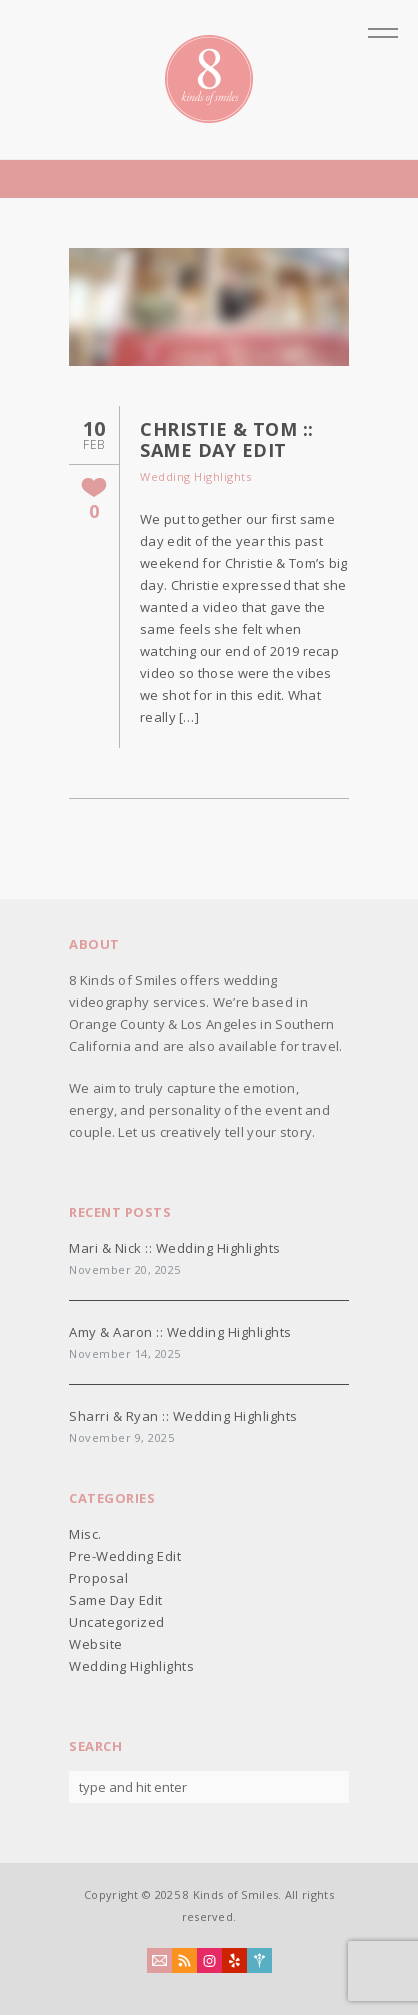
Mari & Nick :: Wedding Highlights (175, 1248)
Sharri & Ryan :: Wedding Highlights (183, 1416)
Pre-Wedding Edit (125, 1556)
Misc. (85, 1534)
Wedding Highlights (195, 476)
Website (96, 1644)
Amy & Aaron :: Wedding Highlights (180, 1332)
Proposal (98, 1578)
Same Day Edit (116, 1600)
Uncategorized (117, 1622)
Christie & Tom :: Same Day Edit (227, 439)
